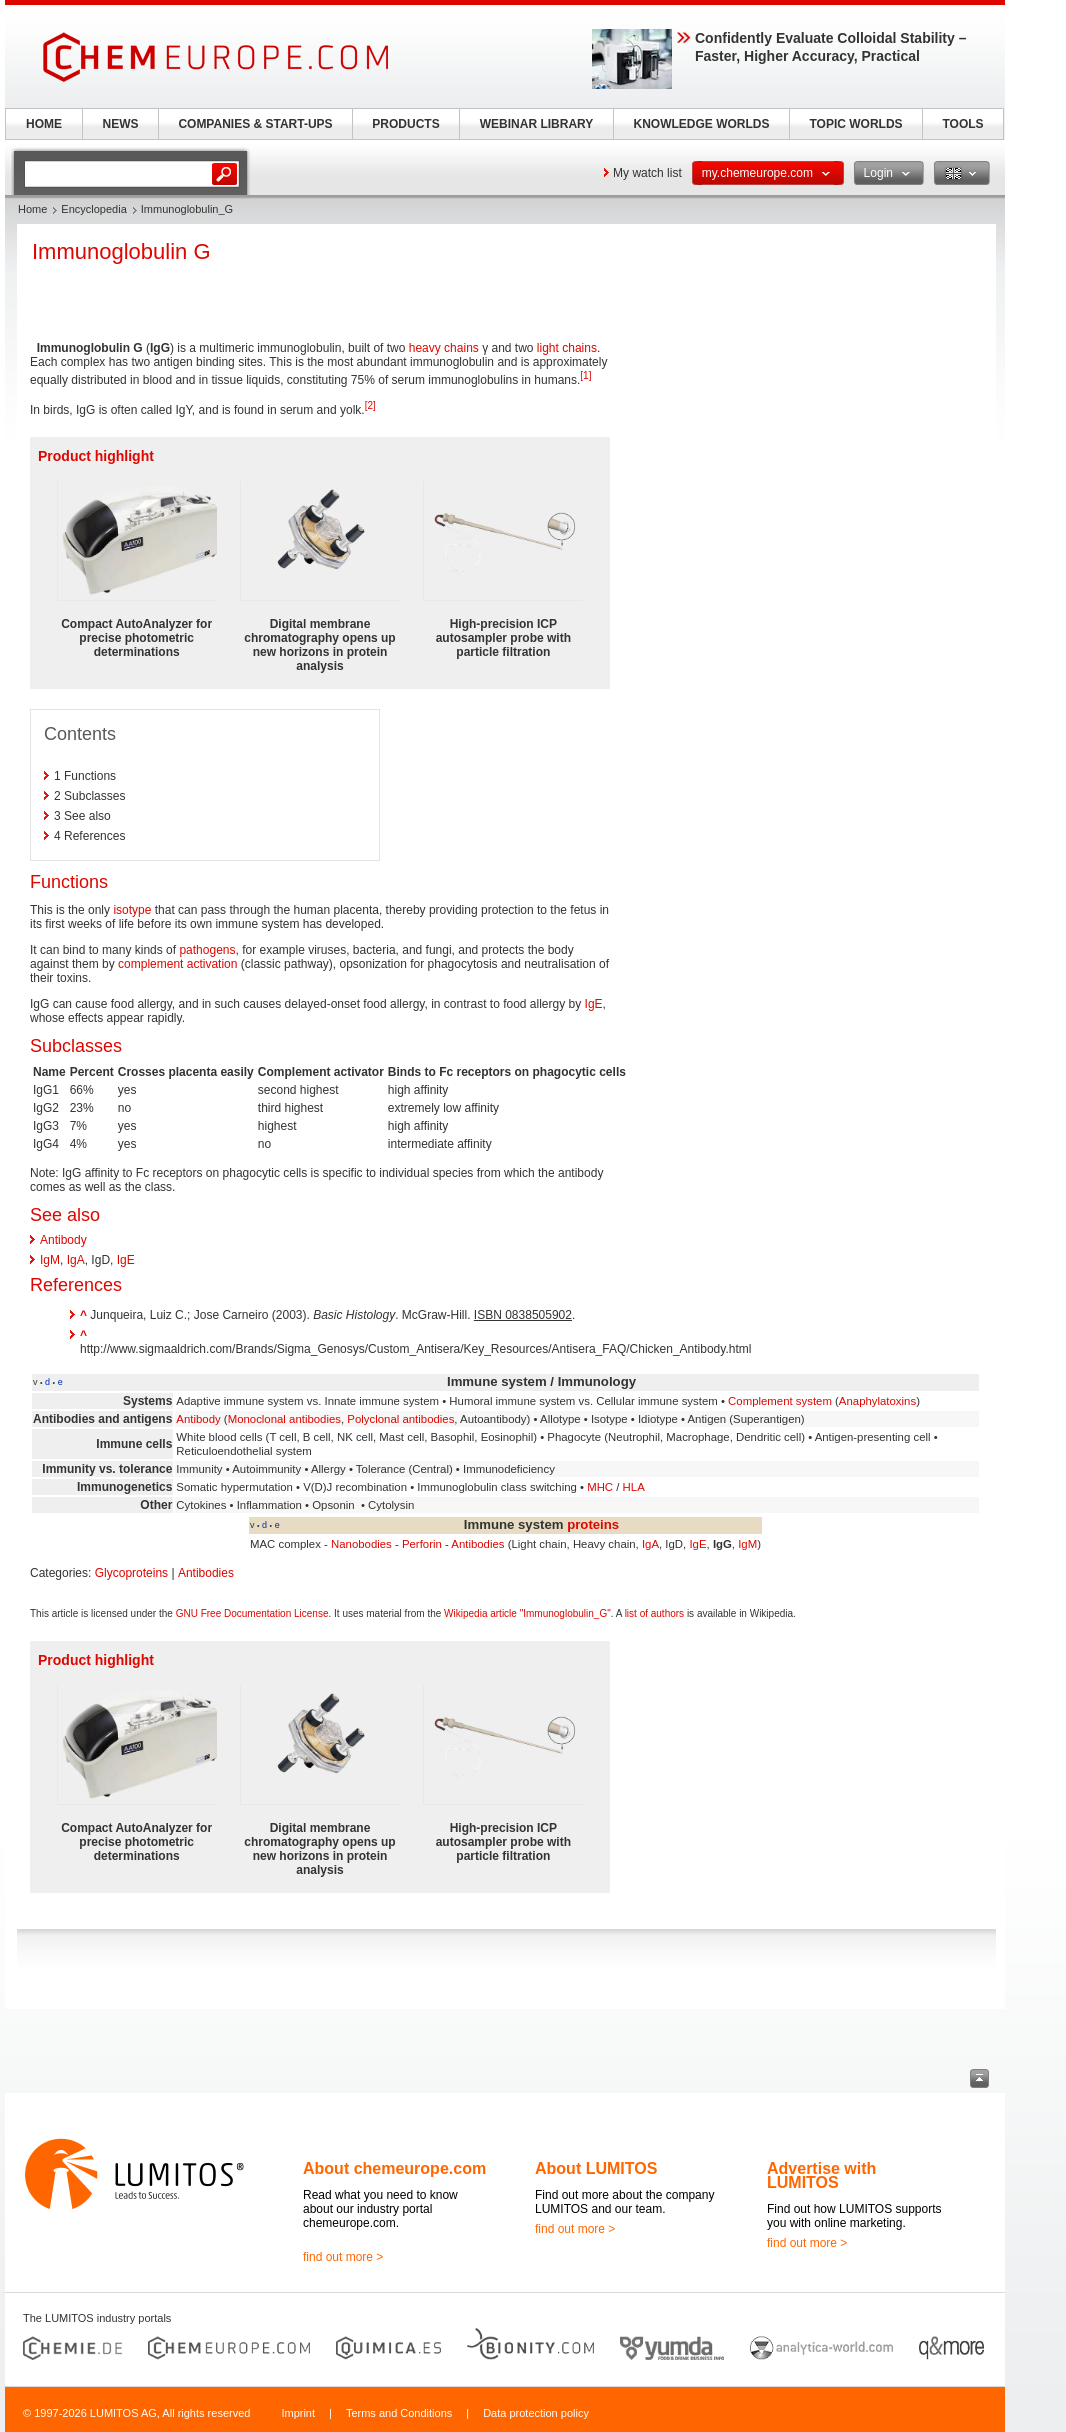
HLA (634, 1487)
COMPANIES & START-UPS (255, 124)
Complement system (780, 1401)
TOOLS (962, 124)
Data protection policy (536, 2413)
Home (32, 209)
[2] (370, 405)
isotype (132, 910)
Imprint (298, 2413)
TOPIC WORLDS (855, 124)
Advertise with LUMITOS (821, 2175)
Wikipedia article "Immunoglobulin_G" (527, 1613)
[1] (585, 375)
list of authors (654, 1613)
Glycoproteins (131, 1573)
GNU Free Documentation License (252, 1613)
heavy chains (444, 348)
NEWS (121, 124)
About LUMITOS (596, 2168)
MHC (600, 1487)
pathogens (207, 950)
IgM (50, 1260)
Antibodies (477, 1544)
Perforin (422, 1544)
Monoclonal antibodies (284, 1419)
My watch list (647, 173)
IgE (594, 1004)
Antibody (63, 1240)
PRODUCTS (405, 124)
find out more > (343, 2257)
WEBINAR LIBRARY (537, 124)
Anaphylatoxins (877, 1401)
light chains (567, 348)
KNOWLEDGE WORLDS (702, 124)
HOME (44, 124)
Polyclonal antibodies (400, 1419)
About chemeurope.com (394, 2168)
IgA (76, 1260)
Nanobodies (361, 1544)
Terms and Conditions (399, 2413)
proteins (593, 1524)
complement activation (177, 964)
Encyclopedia (93, 209)
